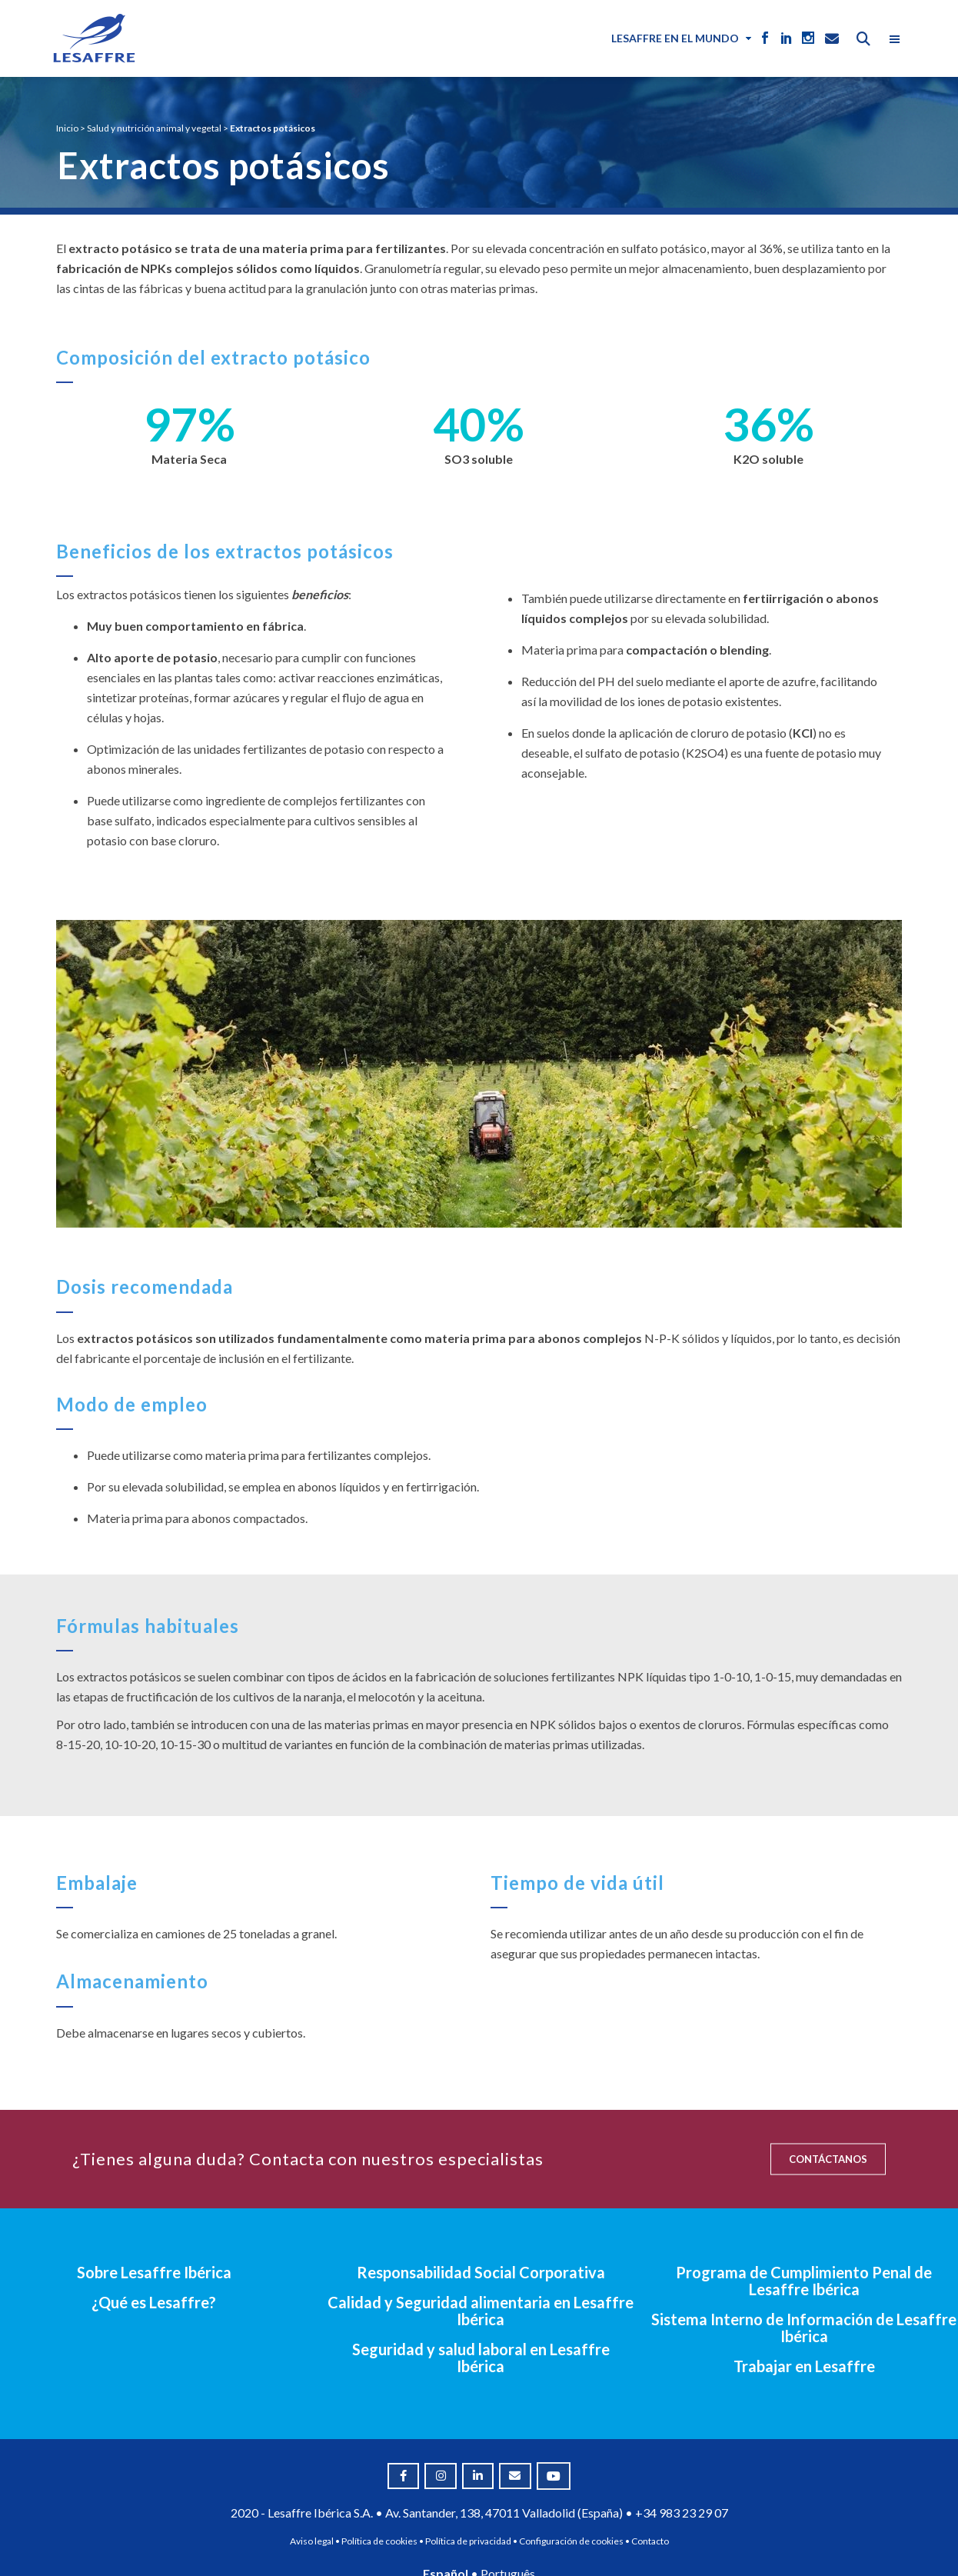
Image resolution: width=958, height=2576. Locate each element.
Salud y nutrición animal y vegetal (154, 128)
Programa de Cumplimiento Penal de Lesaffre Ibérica (804, 2281)
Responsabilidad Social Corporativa (481, 2272)
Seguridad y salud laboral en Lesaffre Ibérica (481, 2357)
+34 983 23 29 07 (681, 2512)
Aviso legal (312, 2541)
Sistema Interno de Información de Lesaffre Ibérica (803, 2327)
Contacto (650, 2541)
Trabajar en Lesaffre (804, 2366)
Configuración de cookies (571, 2541)
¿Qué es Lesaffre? (153, 2302)
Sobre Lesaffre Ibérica (154, 2272)
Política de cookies (379, 2541)
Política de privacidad (468, 2541)
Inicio (67, 128)
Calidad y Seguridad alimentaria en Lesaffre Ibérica (481, 2311)
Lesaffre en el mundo (675, 38)
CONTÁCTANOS (828, 2159)
